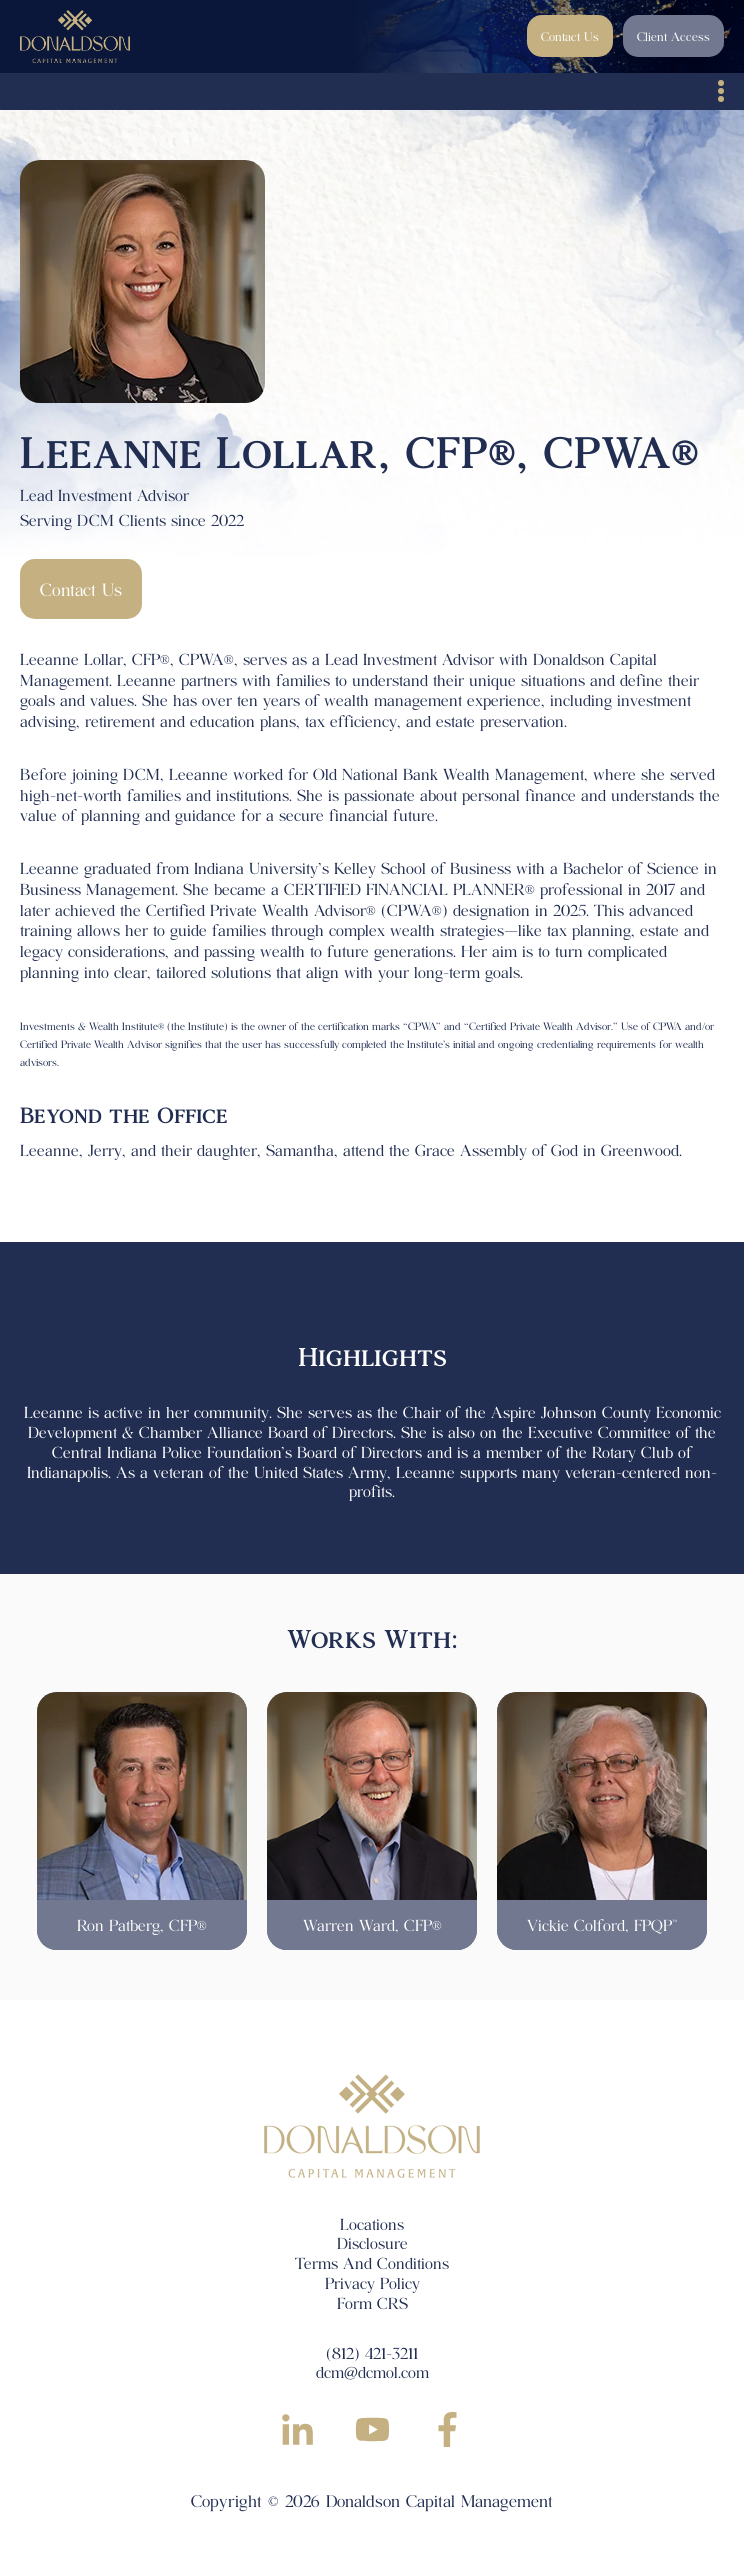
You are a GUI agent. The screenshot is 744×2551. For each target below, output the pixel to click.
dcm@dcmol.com (372, 2371)
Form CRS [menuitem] (372, 2302)
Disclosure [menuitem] (372, 2242)
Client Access (673, 36)
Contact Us (570, 36)
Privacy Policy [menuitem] (372, 2282)
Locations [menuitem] (372, 2223)
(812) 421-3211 (372, 2352)
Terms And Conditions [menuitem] (372, 2262)
